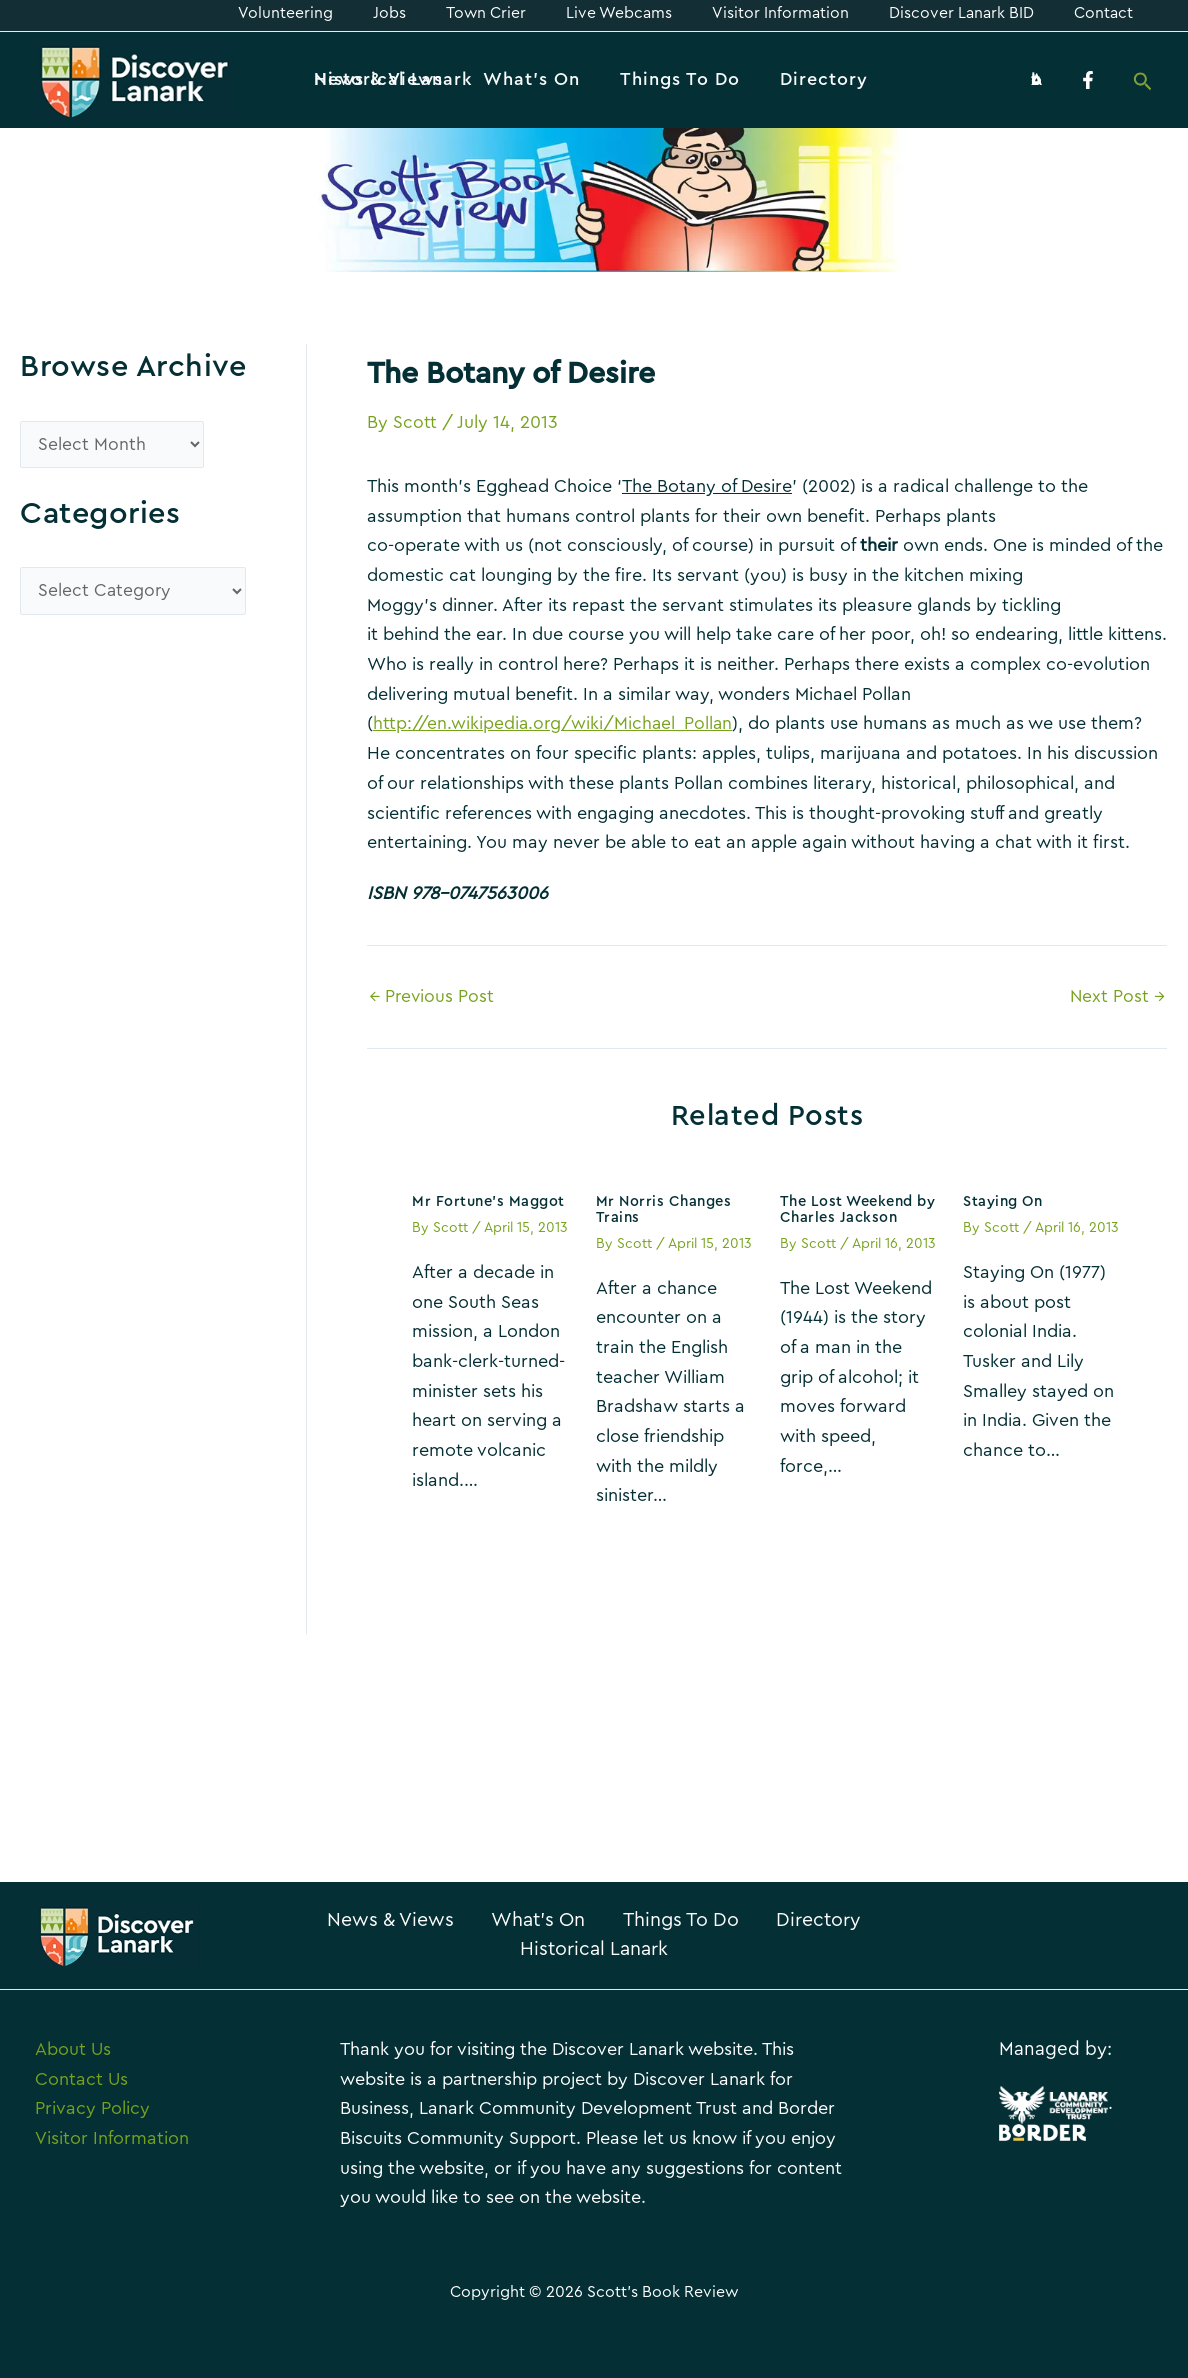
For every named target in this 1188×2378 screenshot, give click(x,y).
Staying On (1004, 1200)
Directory (492, 1949)
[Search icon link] (1143, 83)
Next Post (1116, 995)
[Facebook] (1088, 80)
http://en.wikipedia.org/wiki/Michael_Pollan (554, 723)
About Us (73, 2049)
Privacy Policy (92, 2108)
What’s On (598, 1920)
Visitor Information (112, 2138)
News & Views (434, 1920)
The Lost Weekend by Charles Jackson (851, 1208)
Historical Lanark (661, 1949)
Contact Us (81, 2079)
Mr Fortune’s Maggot (491, 1200)
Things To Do (758, 1920)
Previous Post (433, 995)
